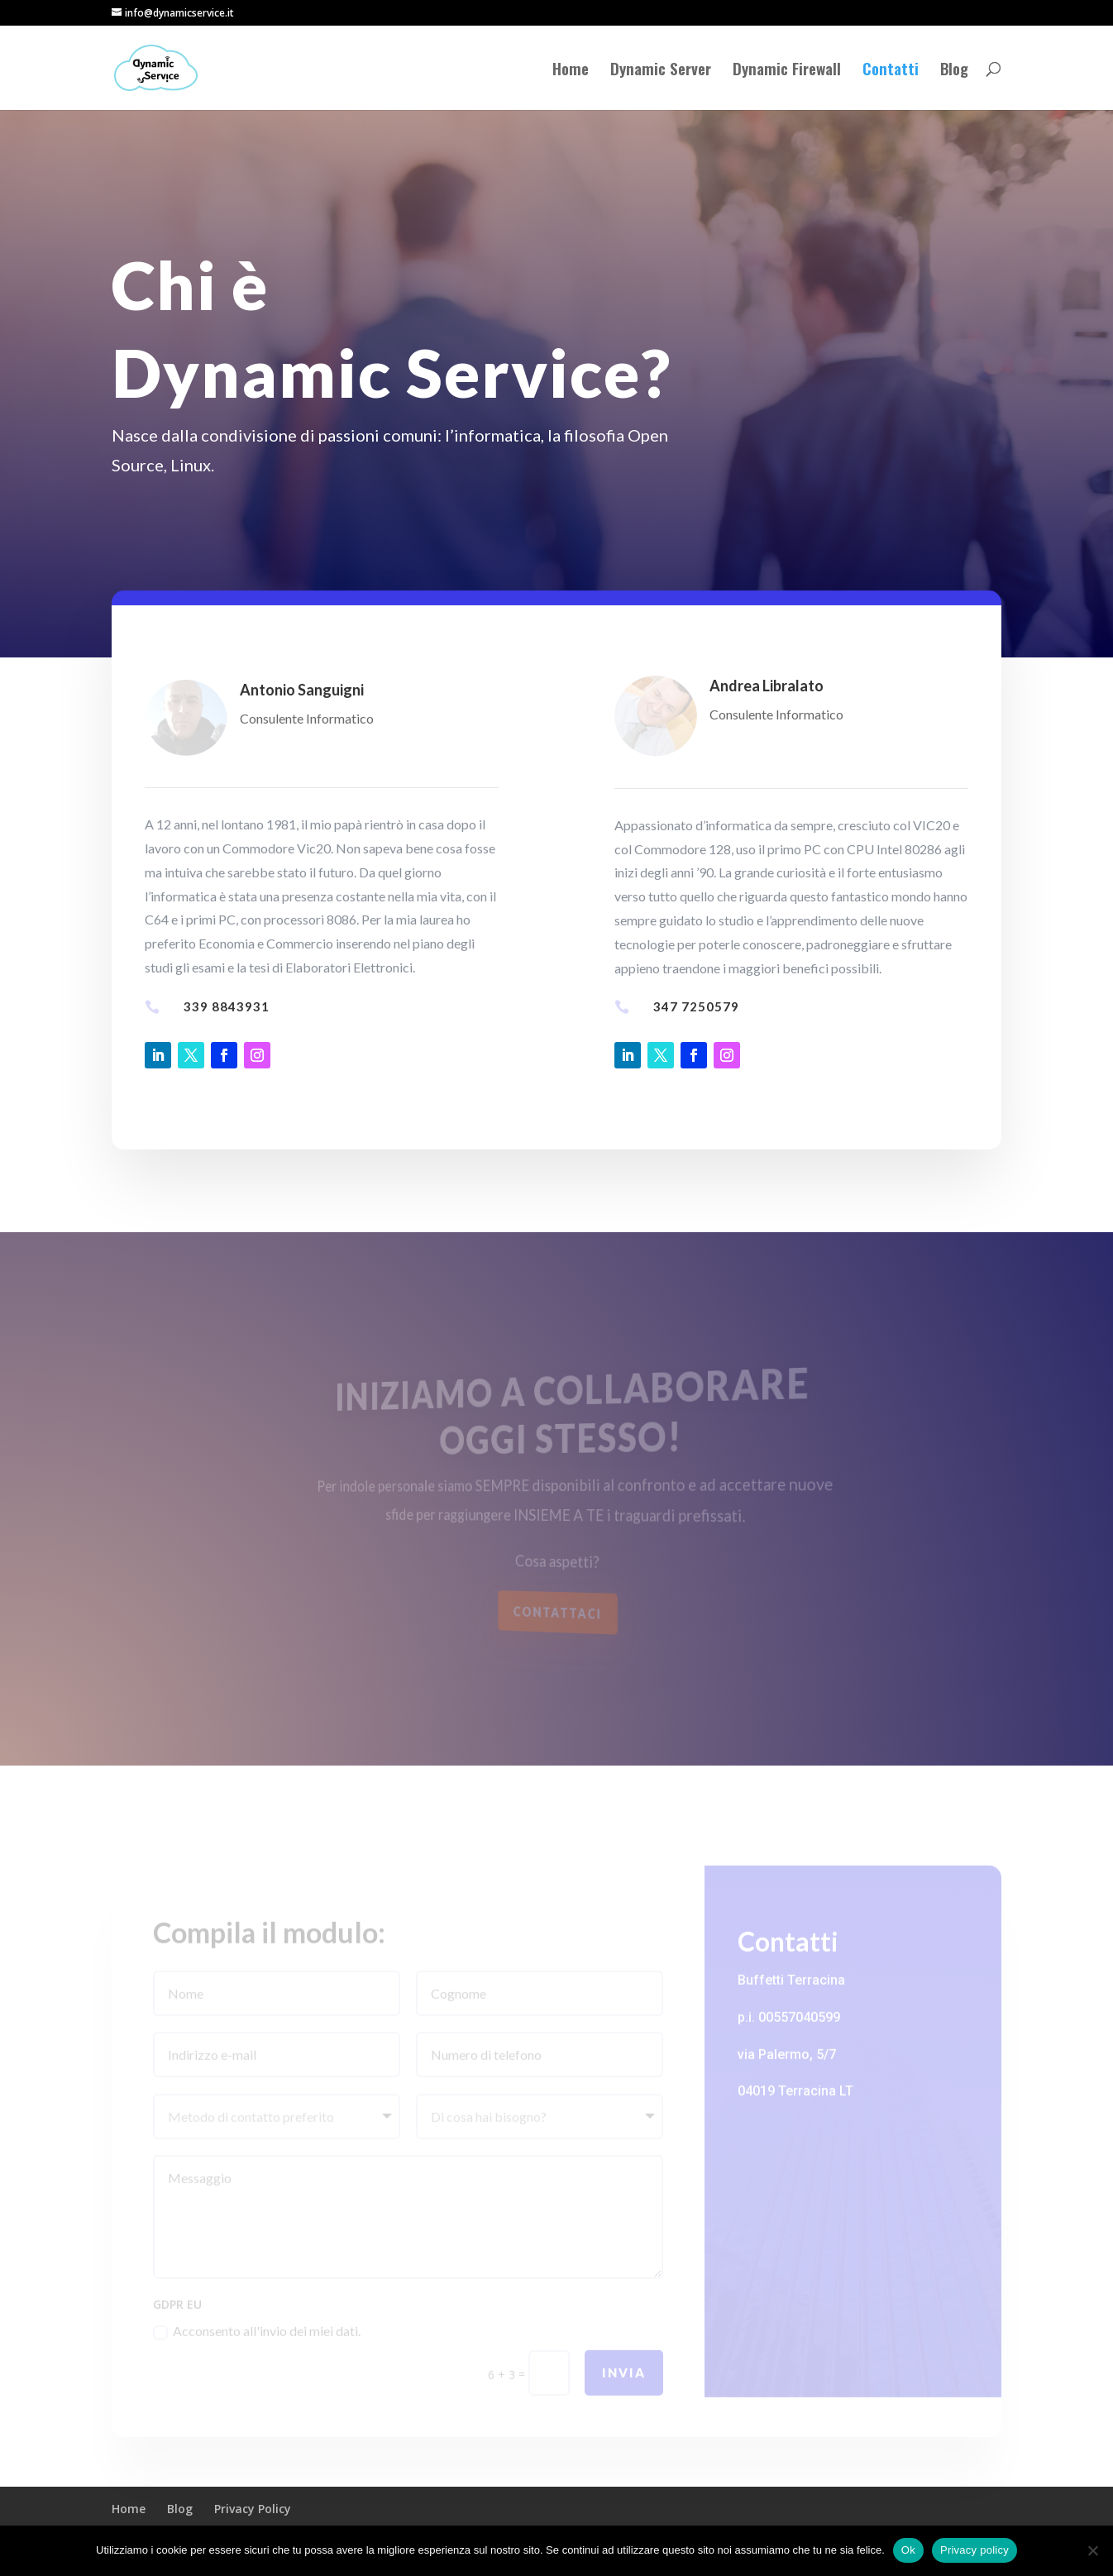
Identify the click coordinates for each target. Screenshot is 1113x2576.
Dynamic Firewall (787, 70)
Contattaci (557, 1612)
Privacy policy (974, 2550)
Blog (954, 70)
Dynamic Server (660, 70)
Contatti (890, 70)
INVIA (624, 2384)
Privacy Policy (252, 2508)
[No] (1092, 2550)
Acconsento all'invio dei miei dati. (257, 2344)
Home (570, 70)
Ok (908, 2550)
